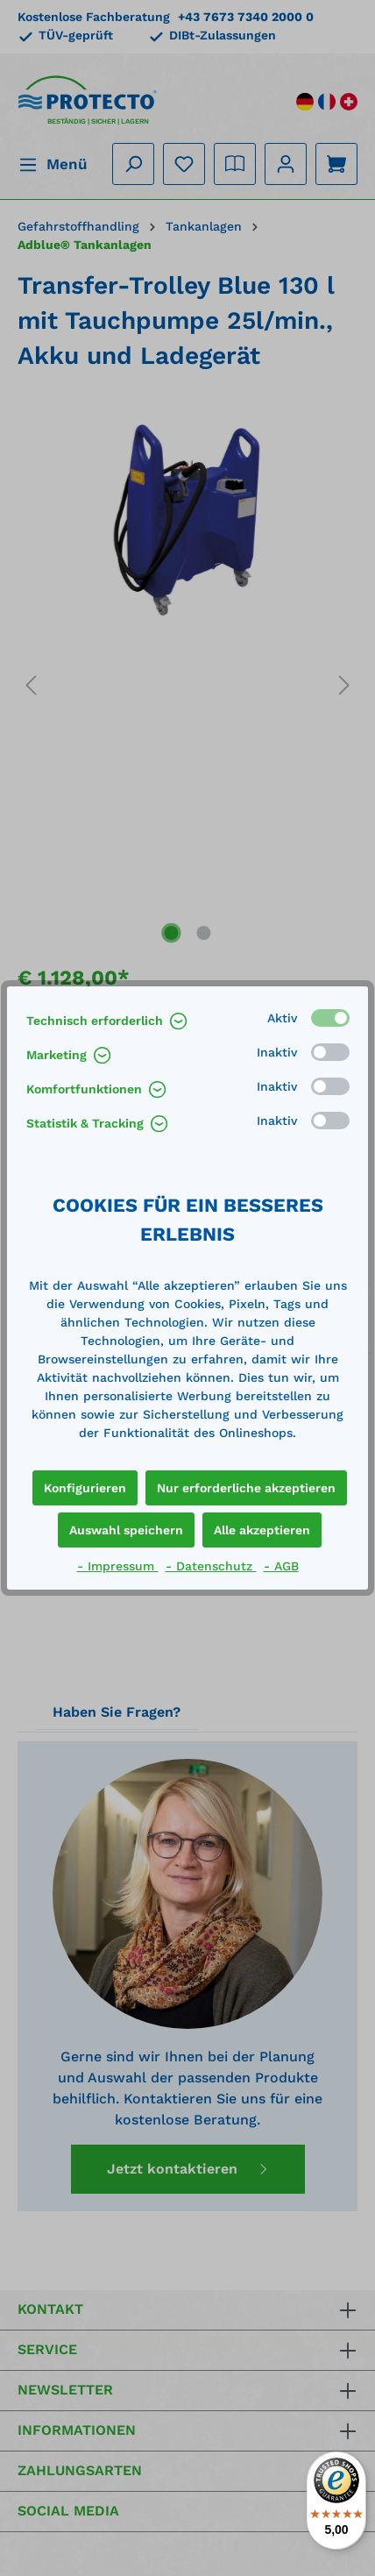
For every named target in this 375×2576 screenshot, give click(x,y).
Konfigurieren (85, 1488)
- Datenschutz (211, 1566)
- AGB (281, 1566)
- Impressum (118, 1566)
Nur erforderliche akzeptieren (246, 1488)
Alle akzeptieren (262, 1530)
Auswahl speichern (126, 1530)
